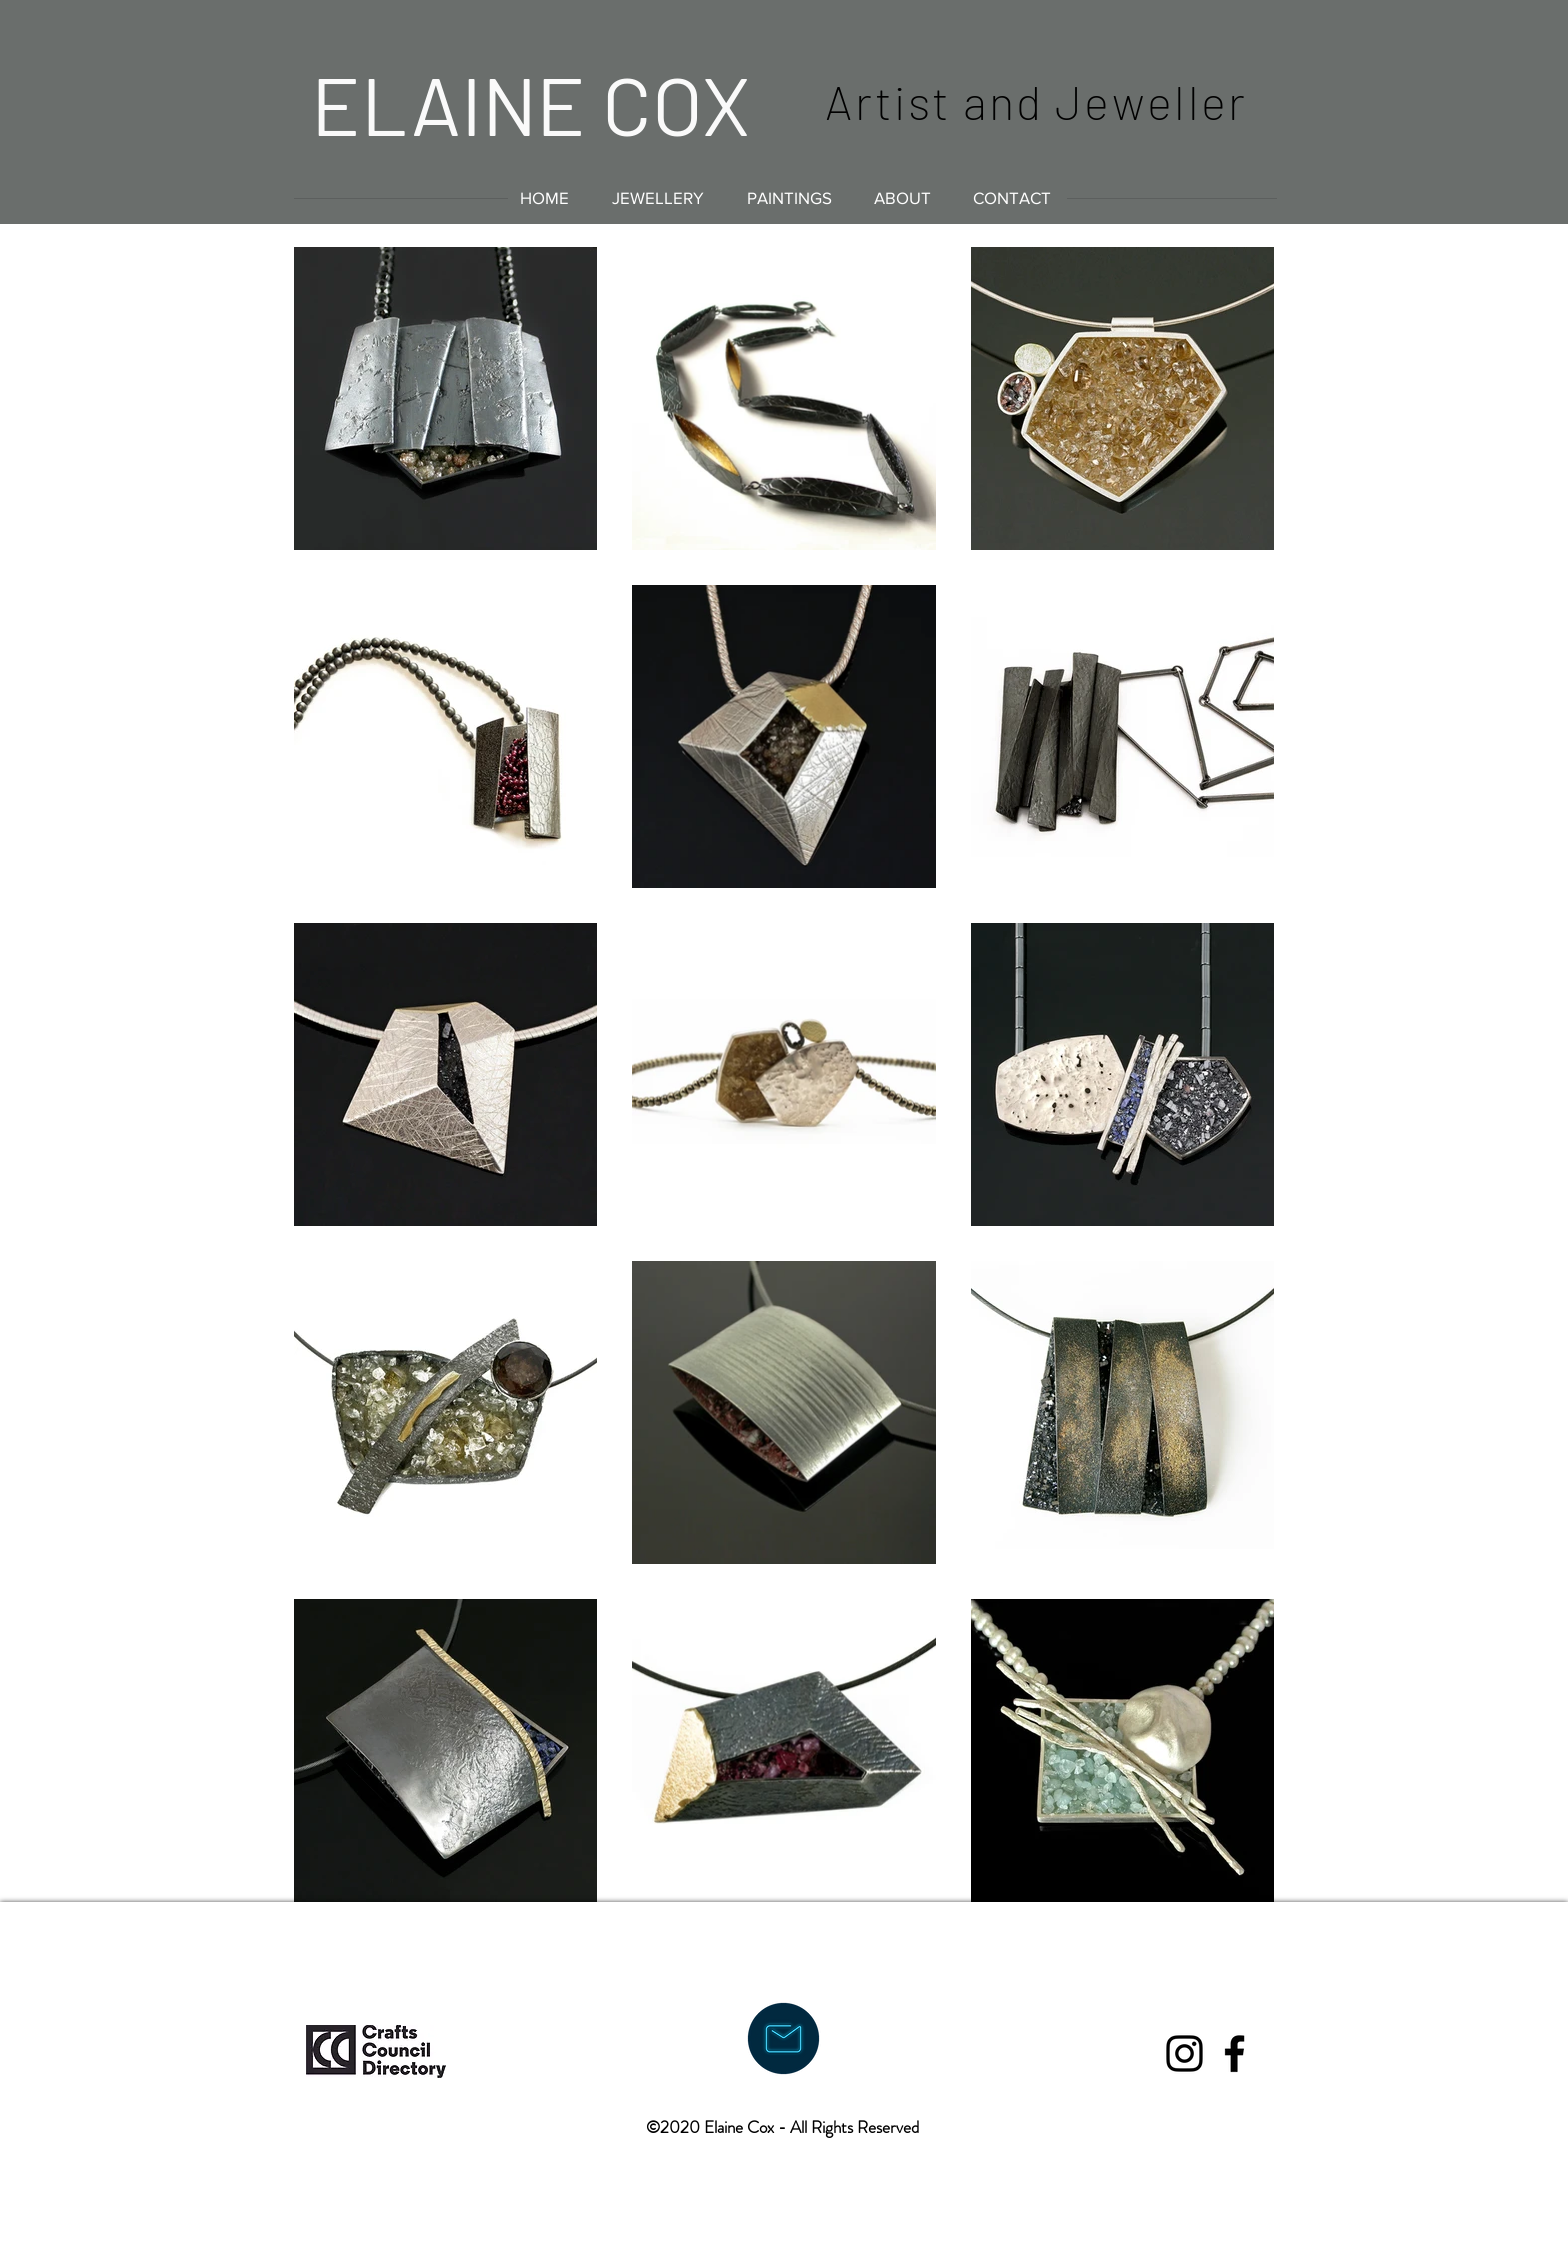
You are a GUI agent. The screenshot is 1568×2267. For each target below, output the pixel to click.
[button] (657, 197)
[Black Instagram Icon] (1184, 2053)
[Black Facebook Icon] (1234, 2053)
